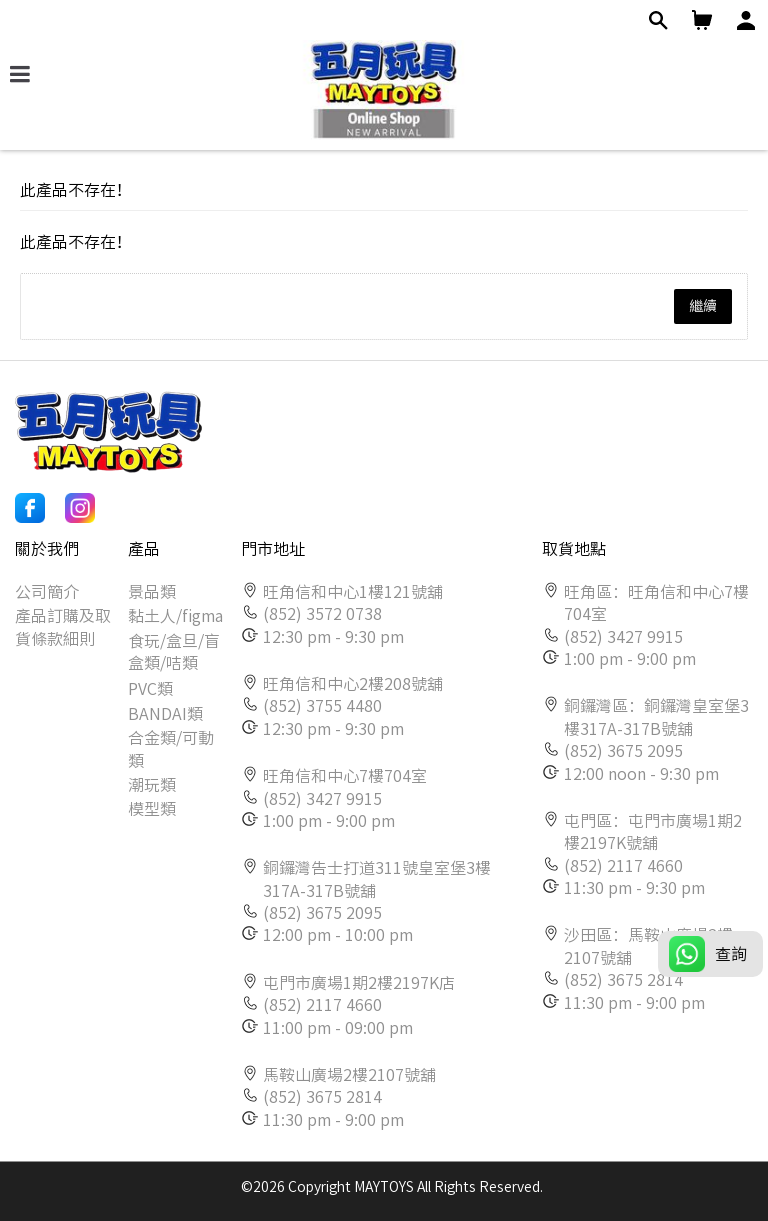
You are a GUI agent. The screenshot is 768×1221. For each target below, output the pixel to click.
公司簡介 (47, 592)
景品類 (152, 592)
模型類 (152, 809)
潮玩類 (152, 785)
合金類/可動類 (171, 749)
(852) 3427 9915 (322, 799)
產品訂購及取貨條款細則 (63, 627)
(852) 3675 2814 (322, 1097)
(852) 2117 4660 (322, 1005)
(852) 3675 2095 (322, 913)
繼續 (703, 306)
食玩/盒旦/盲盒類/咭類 (174, 652)
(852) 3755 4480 (322, 706)
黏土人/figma (175, 616)
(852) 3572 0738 (322, 614)
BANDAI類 (165, 714)
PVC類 (150, 689)
